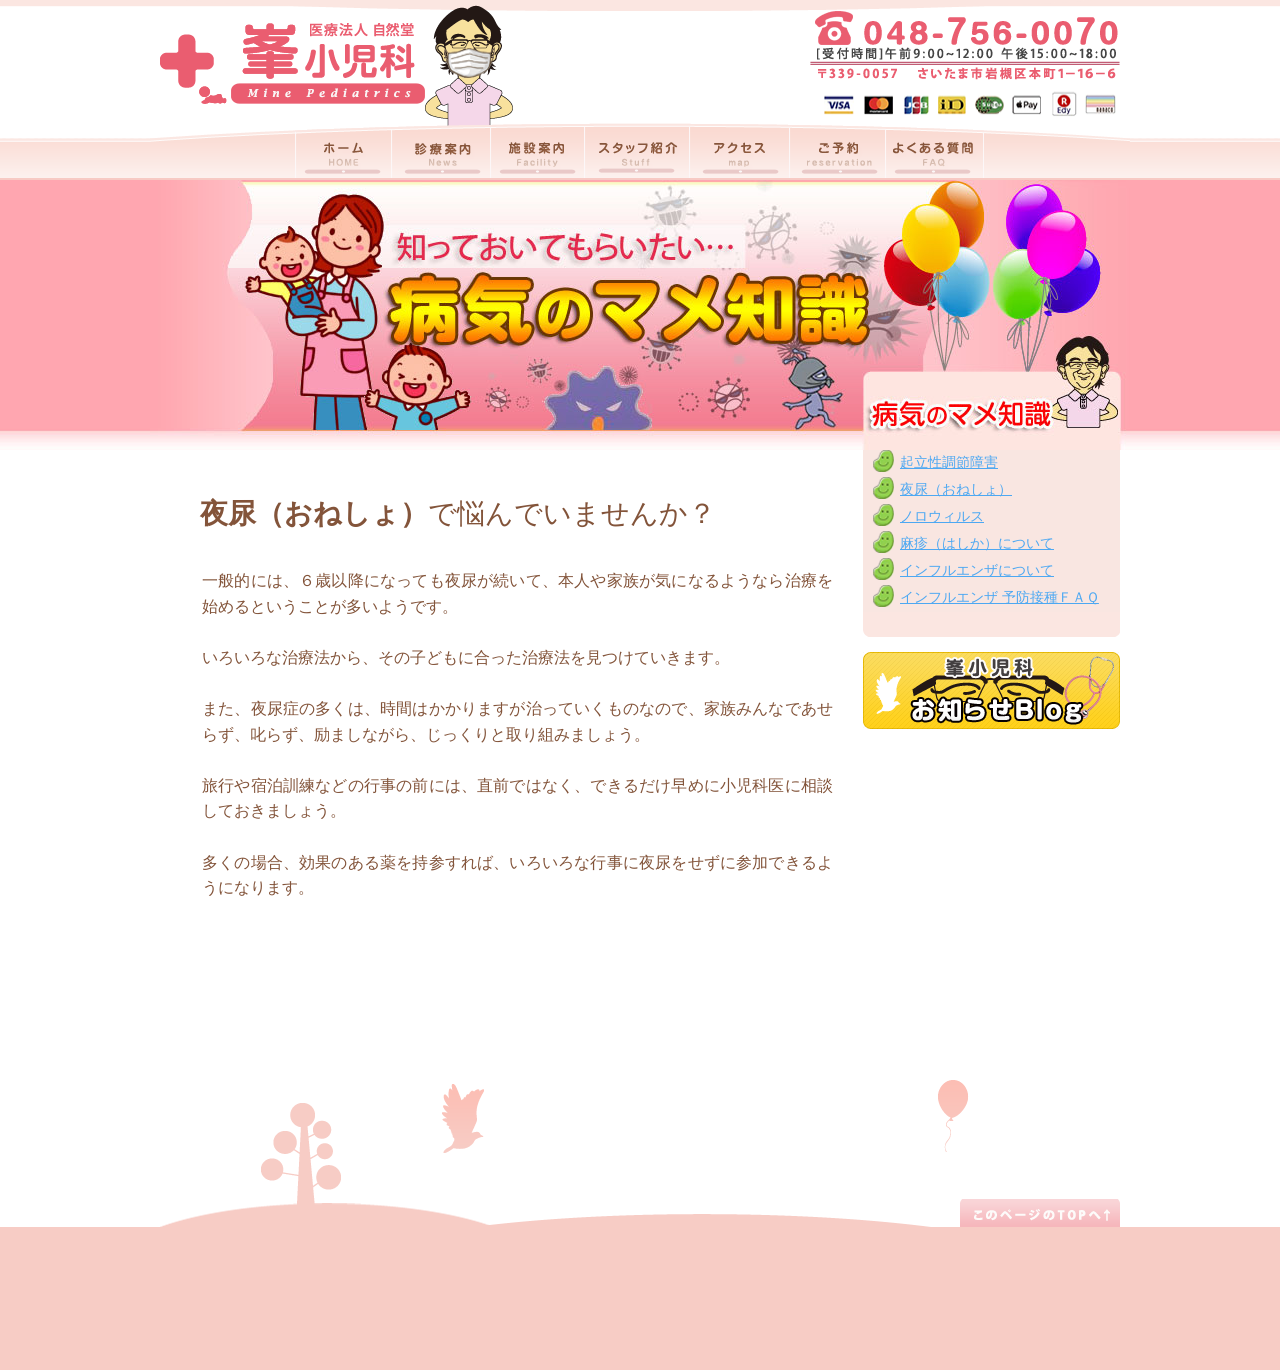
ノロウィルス (942, 516)
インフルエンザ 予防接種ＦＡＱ (999, 597)
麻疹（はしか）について (977, 543)
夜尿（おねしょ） (956, 489)
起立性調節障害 (949, 462)
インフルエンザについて (977, 570)
